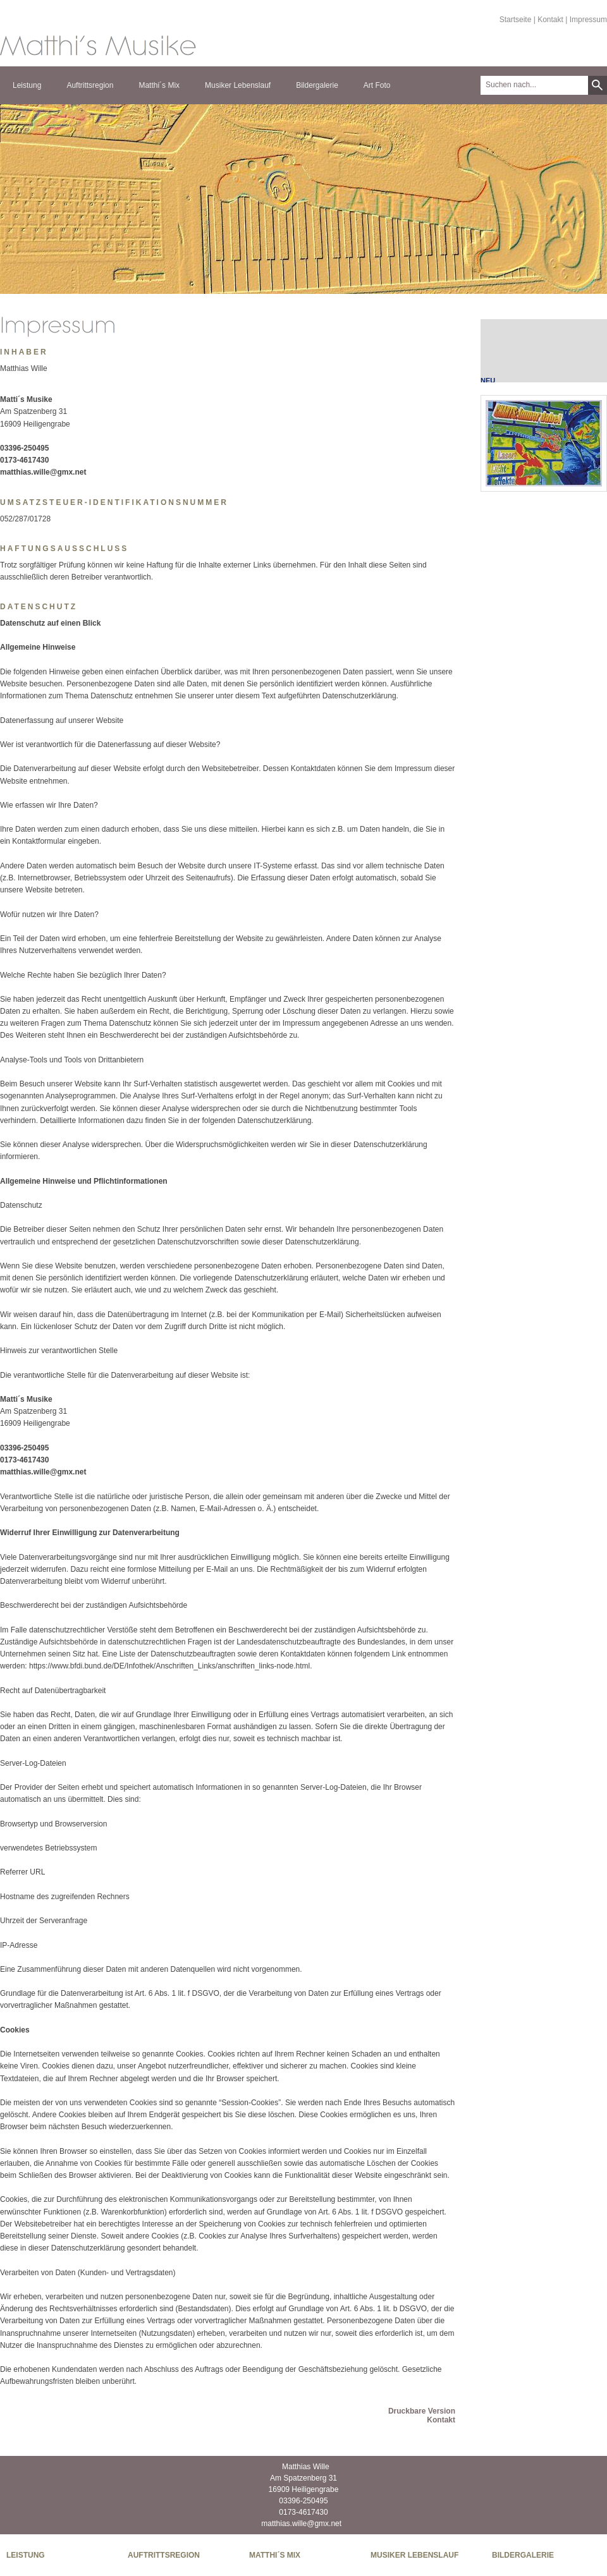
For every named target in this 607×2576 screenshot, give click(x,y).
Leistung (27, 85)
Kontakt (550, 19)
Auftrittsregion (89, 85)
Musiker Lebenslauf (238, 85)
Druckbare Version (421, 2411)
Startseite (516, 19)
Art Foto (377, 85)
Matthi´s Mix (159, 85)
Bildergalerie (317, 85)
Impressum (588, 19)
